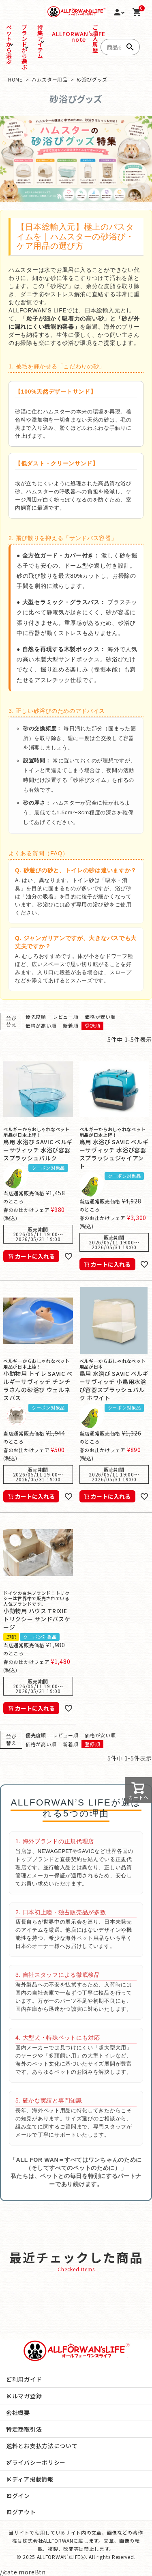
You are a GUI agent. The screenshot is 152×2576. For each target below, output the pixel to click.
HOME (15, 79)
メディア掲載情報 (30, 2479)
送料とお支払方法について (41, 2446)
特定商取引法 (24, 2429)
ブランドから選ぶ (24, 47)
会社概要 (18, 2412)
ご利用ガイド (24, 2379)
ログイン (18, 2496)
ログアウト (21, 2512)
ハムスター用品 (50, 79)
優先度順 (36, 1016)
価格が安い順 (100, 1016)
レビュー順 (66, 1016)
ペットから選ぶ (9, 44)
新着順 (70, 1025)
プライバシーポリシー (36, 2462)
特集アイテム (40, 41)
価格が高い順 (41, 1025)
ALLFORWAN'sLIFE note (54, 36)
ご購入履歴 (93, 38)
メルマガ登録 (24, 2396)
